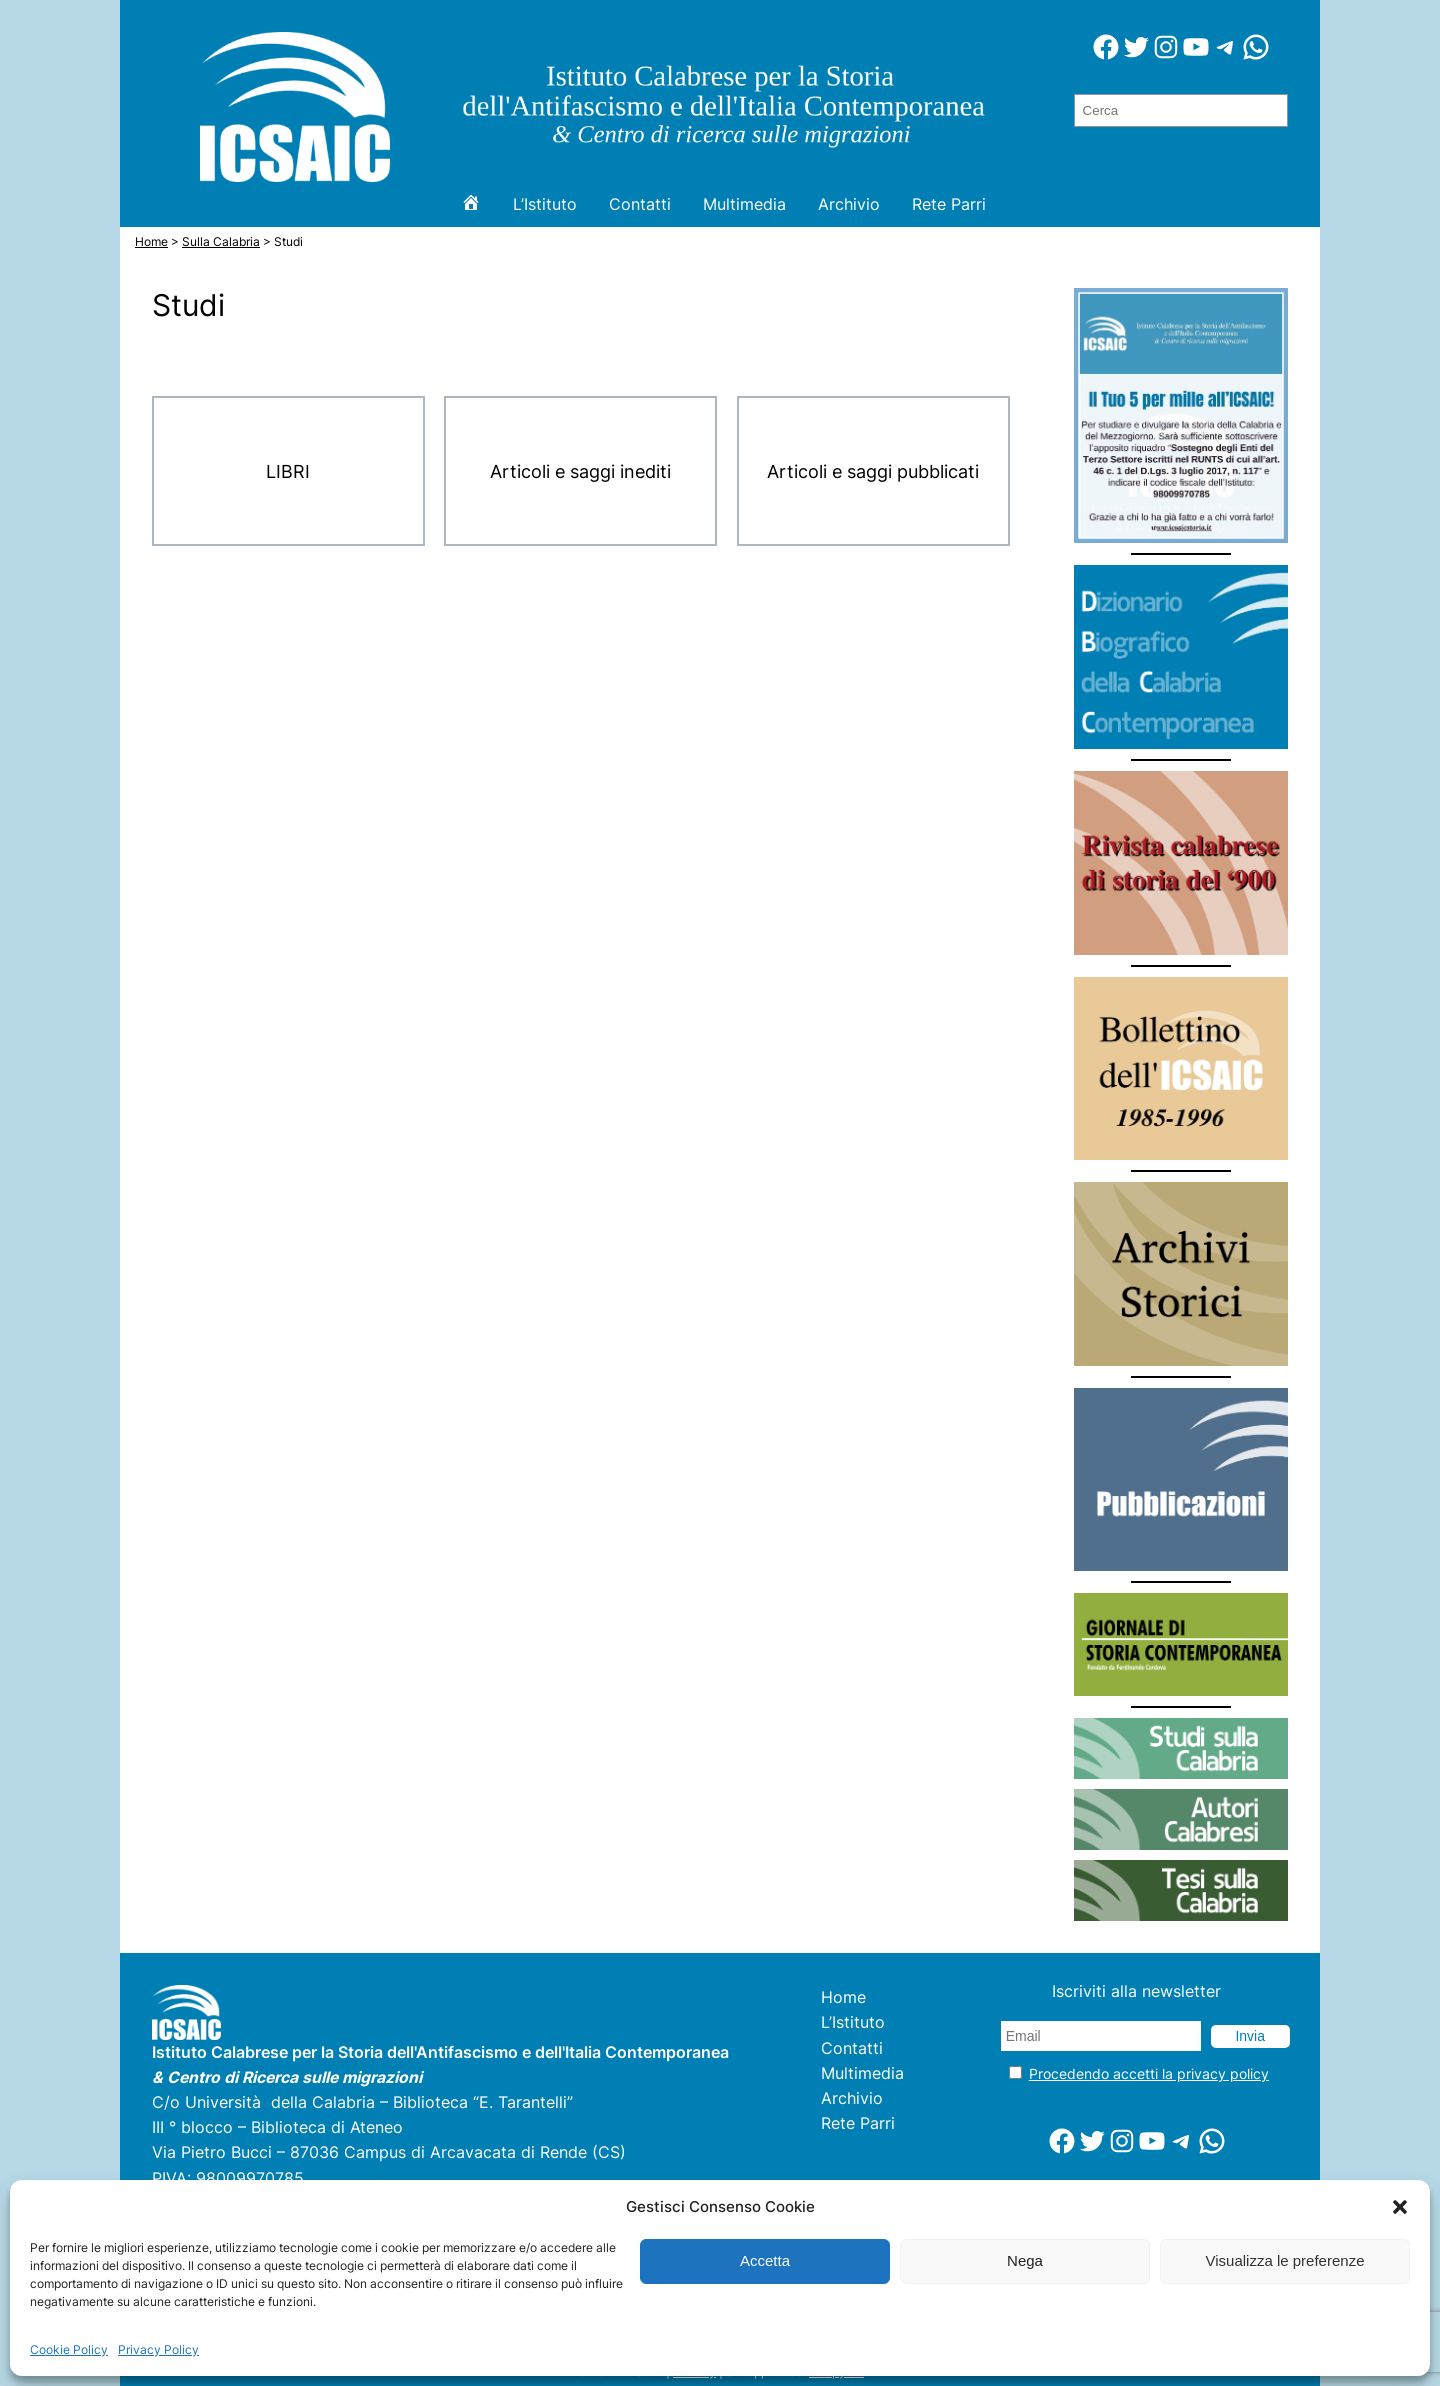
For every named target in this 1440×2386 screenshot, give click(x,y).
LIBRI (288, 471)
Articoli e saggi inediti (580, 471)
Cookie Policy (69, 2349)
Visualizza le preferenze (1285, 2260)
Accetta (765, 2260)
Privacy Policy (158, 2349)
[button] (1400, 2207)
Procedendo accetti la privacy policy (1149, 2073)
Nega (1025, 2260)
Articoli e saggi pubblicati (873, 471)
